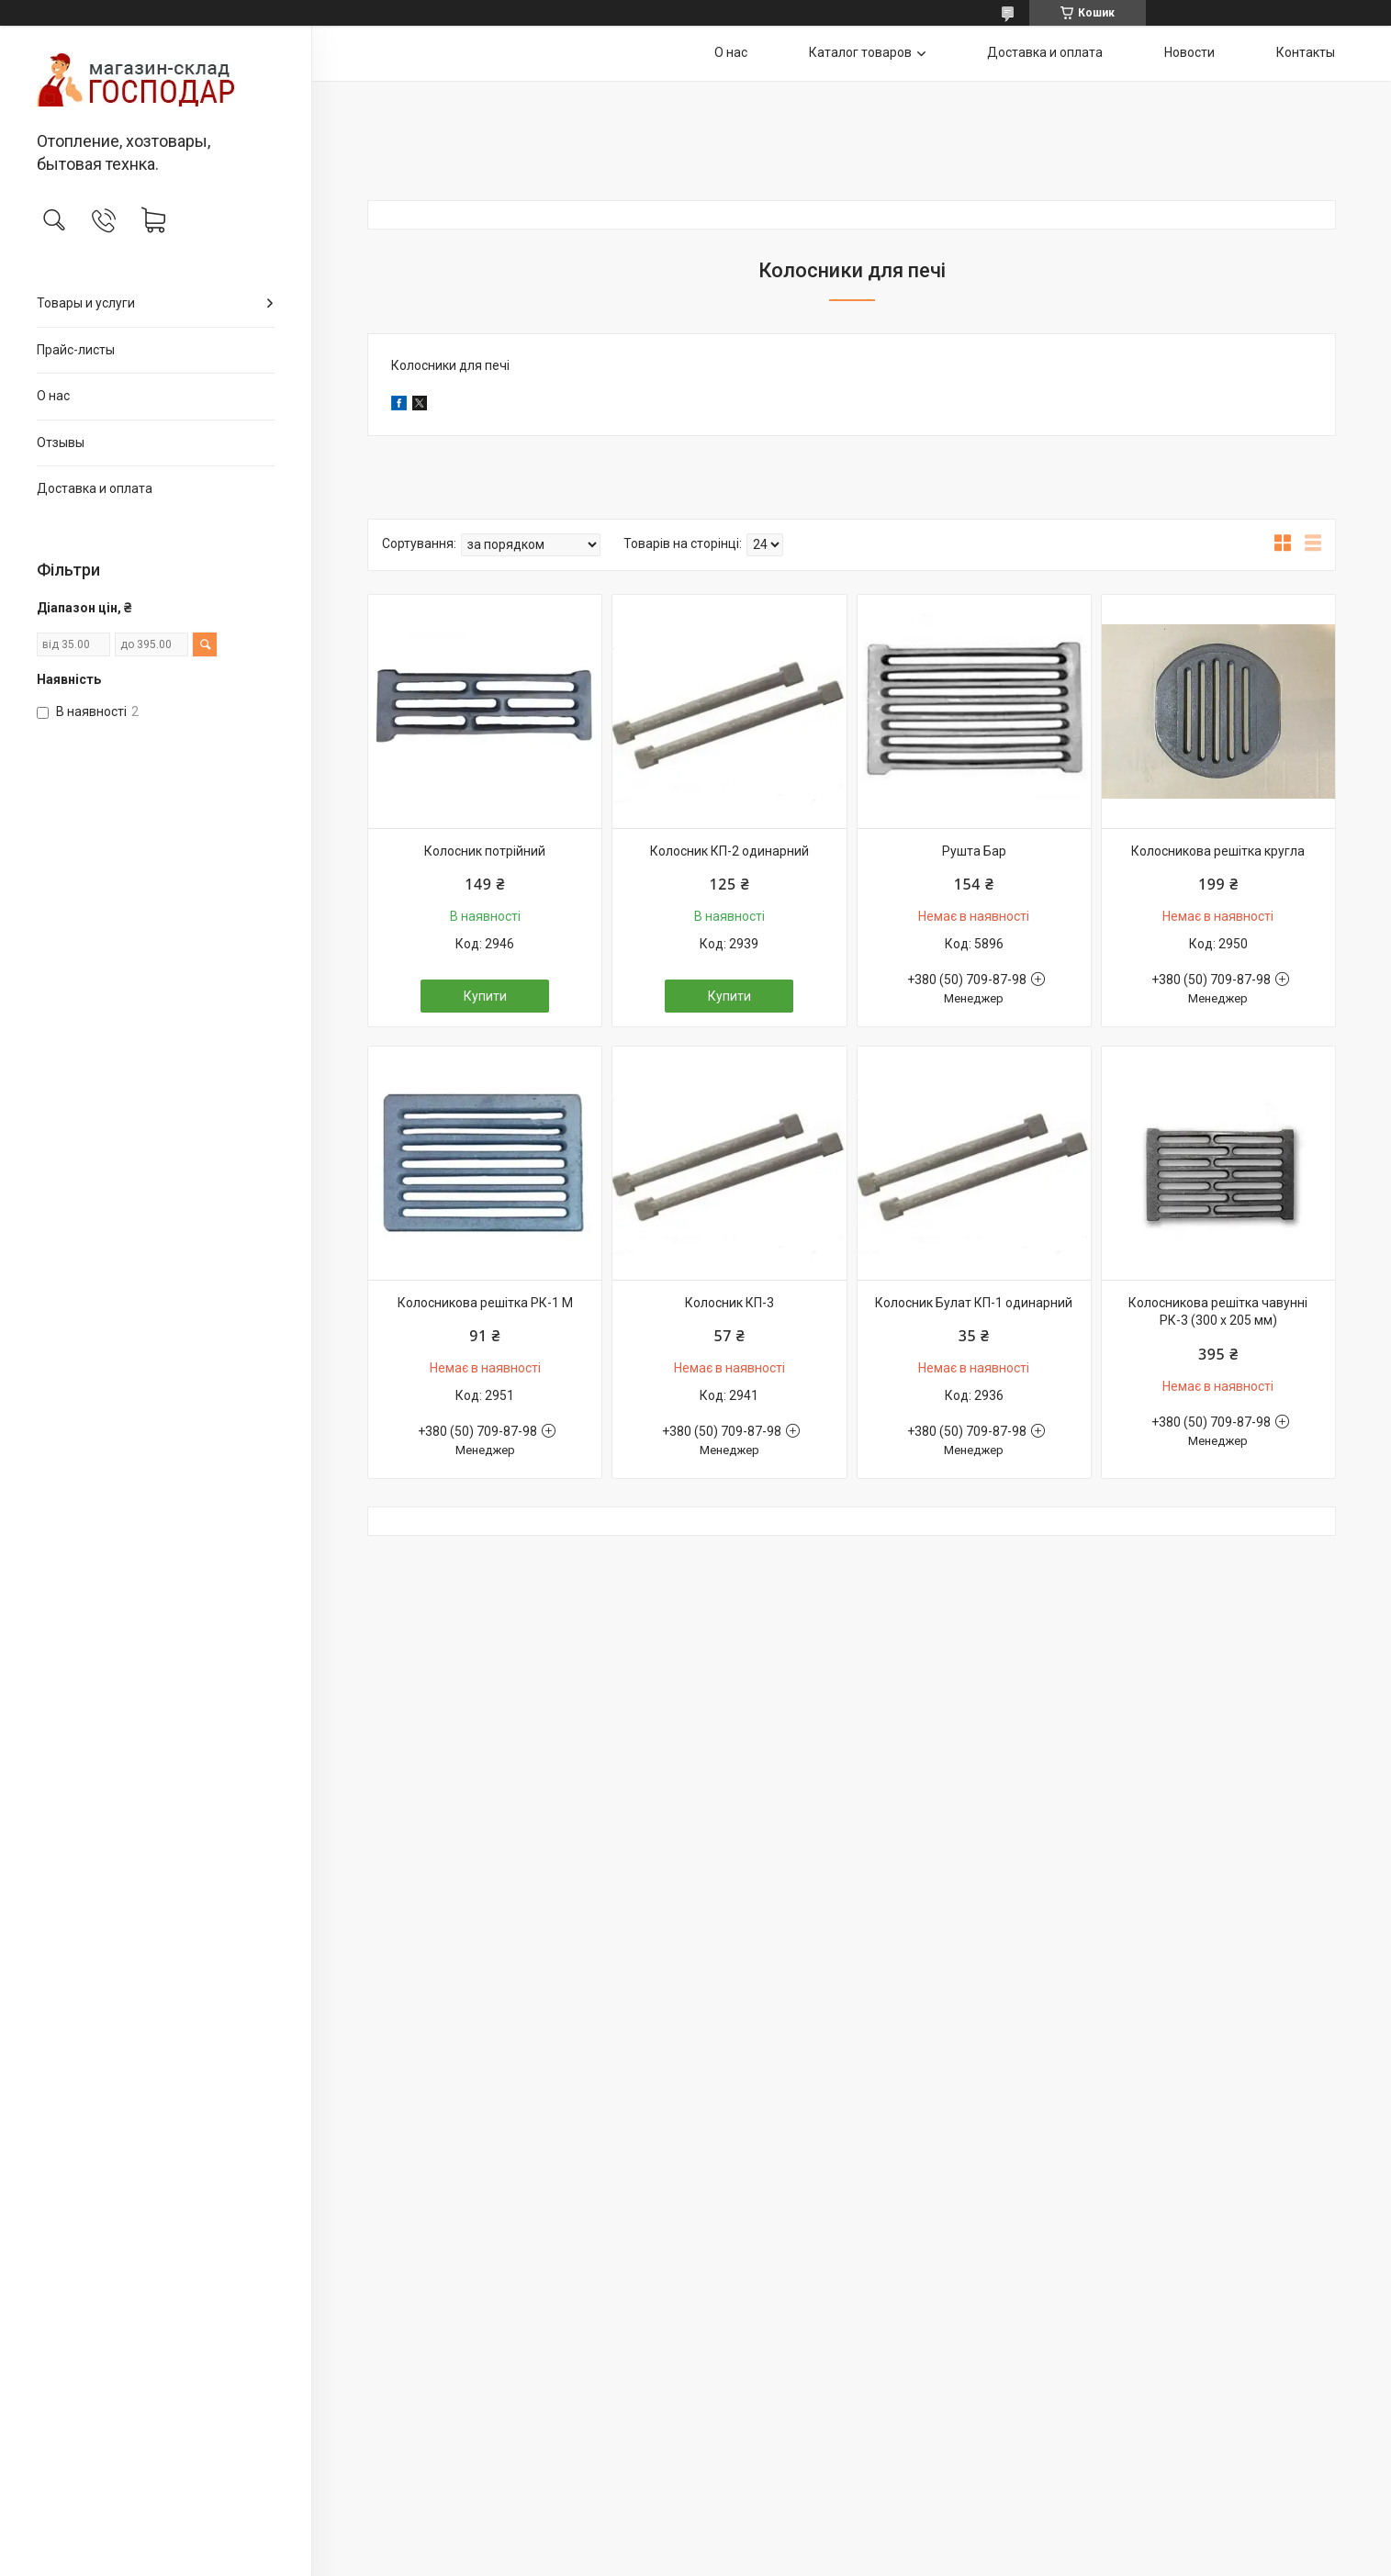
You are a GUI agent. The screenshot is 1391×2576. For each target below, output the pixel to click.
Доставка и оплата (94, 488)
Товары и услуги (86, 303)
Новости (1189, 52)
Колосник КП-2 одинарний (729, 851)
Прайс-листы (76, 349)
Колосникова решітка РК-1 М (485, 1302)
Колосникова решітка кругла (1218, 851)
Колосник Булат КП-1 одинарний (973, 1302)
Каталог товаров (860, 52)
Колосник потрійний (484, 851)
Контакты (1305, 52)
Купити (485, 996)
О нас (53, 395)
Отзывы (60, 442)
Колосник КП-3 (729, 1302)
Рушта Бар (974, 851)
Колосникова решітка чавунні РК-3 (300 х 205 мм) (1217, 1311)
